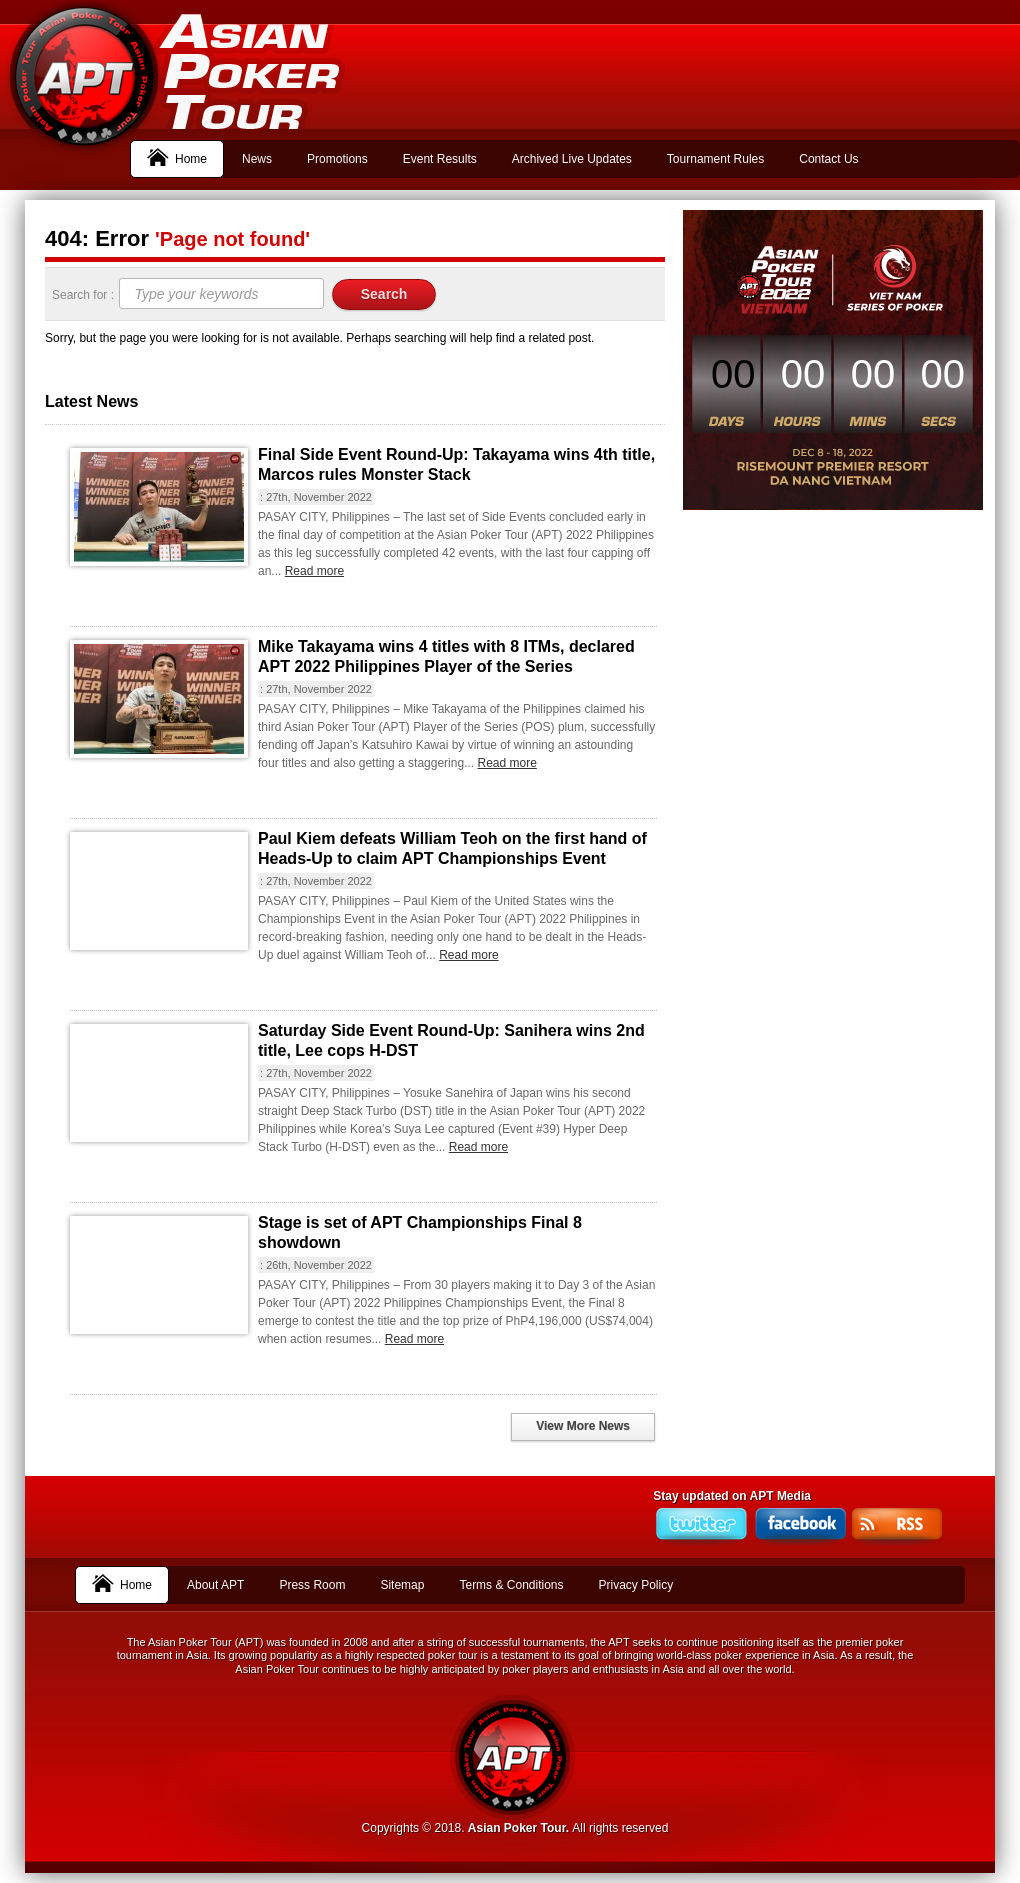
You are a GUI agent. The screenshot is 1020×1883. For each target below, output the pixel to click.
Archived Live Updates (572, 159)
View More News (583, 1426)
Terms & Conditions (511, 1585)
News (257, 159)
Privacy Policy (636, 1585)
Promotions (337, 159)
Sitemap (402, 1585)
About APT (215, 1585)
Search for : (84, 295)
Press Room (312, 1585)
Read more (314, 571)
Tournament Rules (715, 159)
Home (177, 157)
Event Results (440, 159)
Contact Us (828, 159)
